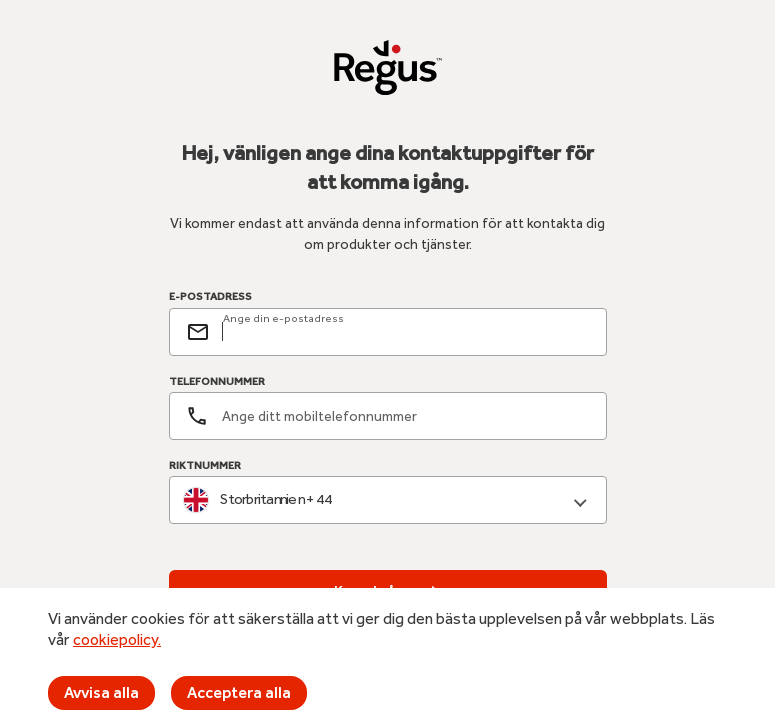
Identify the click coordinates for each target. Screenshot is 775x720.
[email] (406, 332)
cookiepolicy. (117, 639)
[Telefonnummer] (388, 416)
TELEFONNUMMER (217, 381)
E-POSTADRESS (210, 297)
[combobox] (388, 500)
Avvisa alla (101, 692)
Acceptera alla (239, 692)
